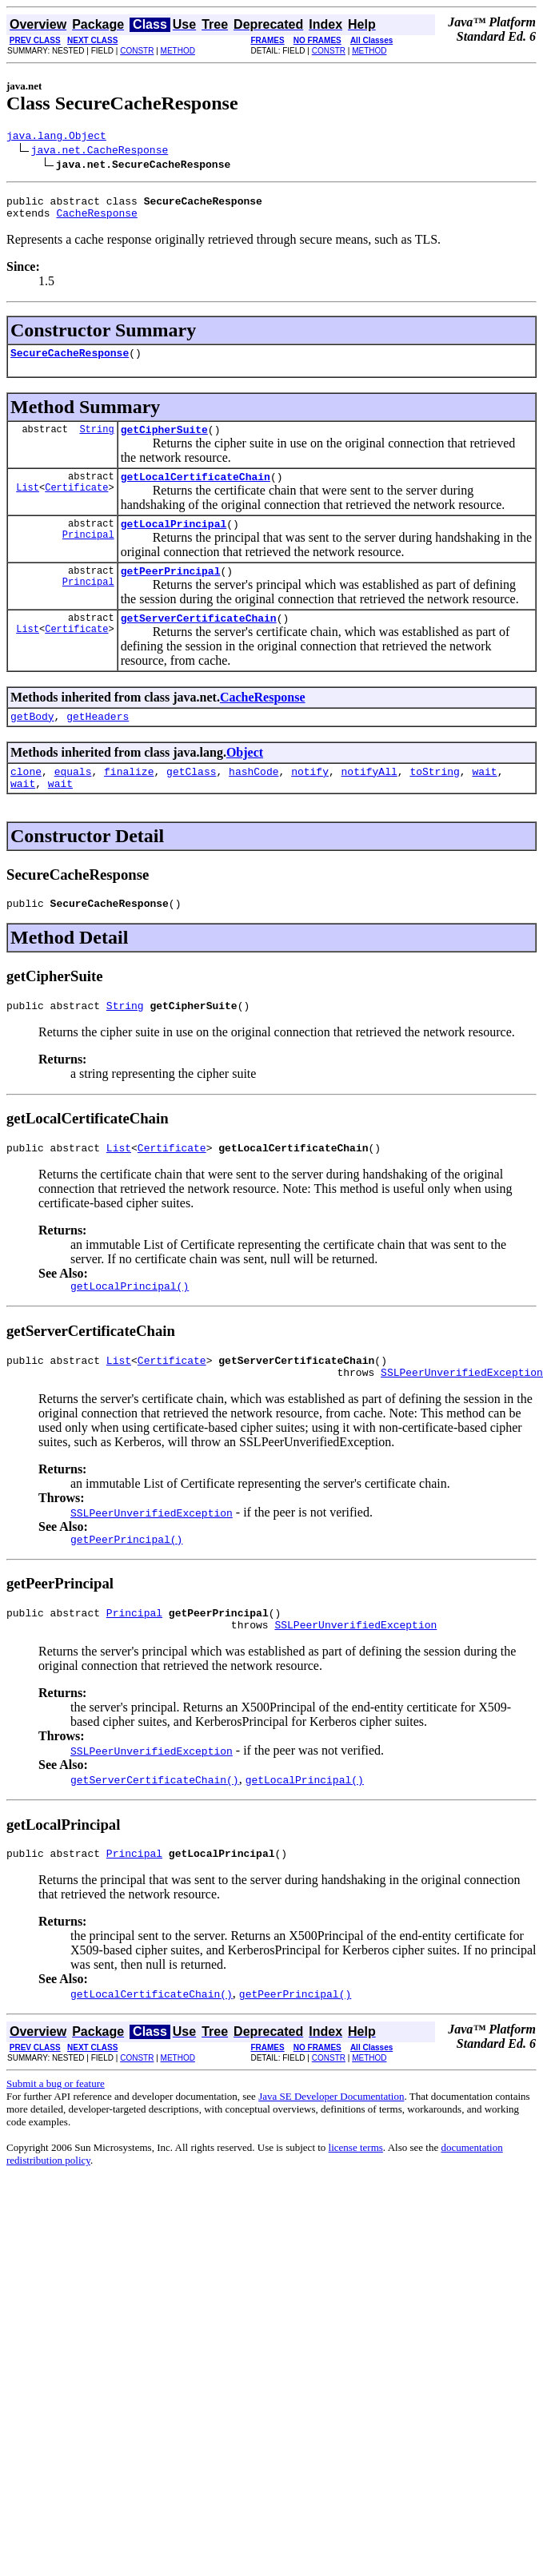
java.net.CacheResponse (100, 152)
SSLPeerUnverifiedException (462, 1415)
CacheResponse (96, 220)
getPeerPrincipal (171, 589)
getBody (32, 740)
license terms (356, 2200)
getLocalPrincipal (174, 540)
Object (244, 776)
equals (73, 797)
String (96, 440)
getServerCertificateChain (199, 639)
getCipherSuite (164, 441)
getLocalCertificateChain (195, 490)
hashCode (253, 797)
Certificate (76, 504)
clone (26, 797)
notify (310, 797)
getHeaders (97, 740)
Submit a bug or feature (55, 2136)
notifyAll (369, 797)
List (27, 504)
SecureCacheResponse (69, 362)
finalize (129, 797)
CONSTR (137, 50)
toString (434, 797)
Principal (88, 553)
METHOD (178, 50)
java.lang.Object (56, 137)
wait (484, 797)
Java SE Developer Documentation (331, 2149)
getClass (191, 797)
